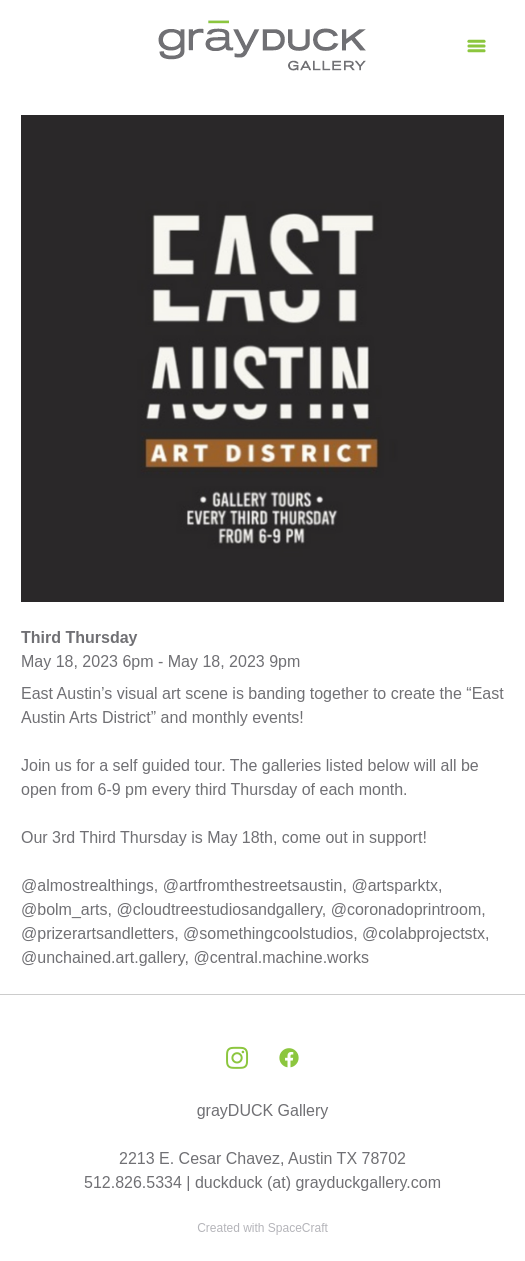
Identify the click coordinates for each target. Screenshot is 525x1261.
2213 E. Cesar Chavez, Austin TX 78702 (262, 1158)
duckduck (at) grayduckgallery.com (318, 1182)
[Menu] (476, 45)
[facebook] (289, 1059)
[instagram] (237, 1059)
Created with (262, 1228)
